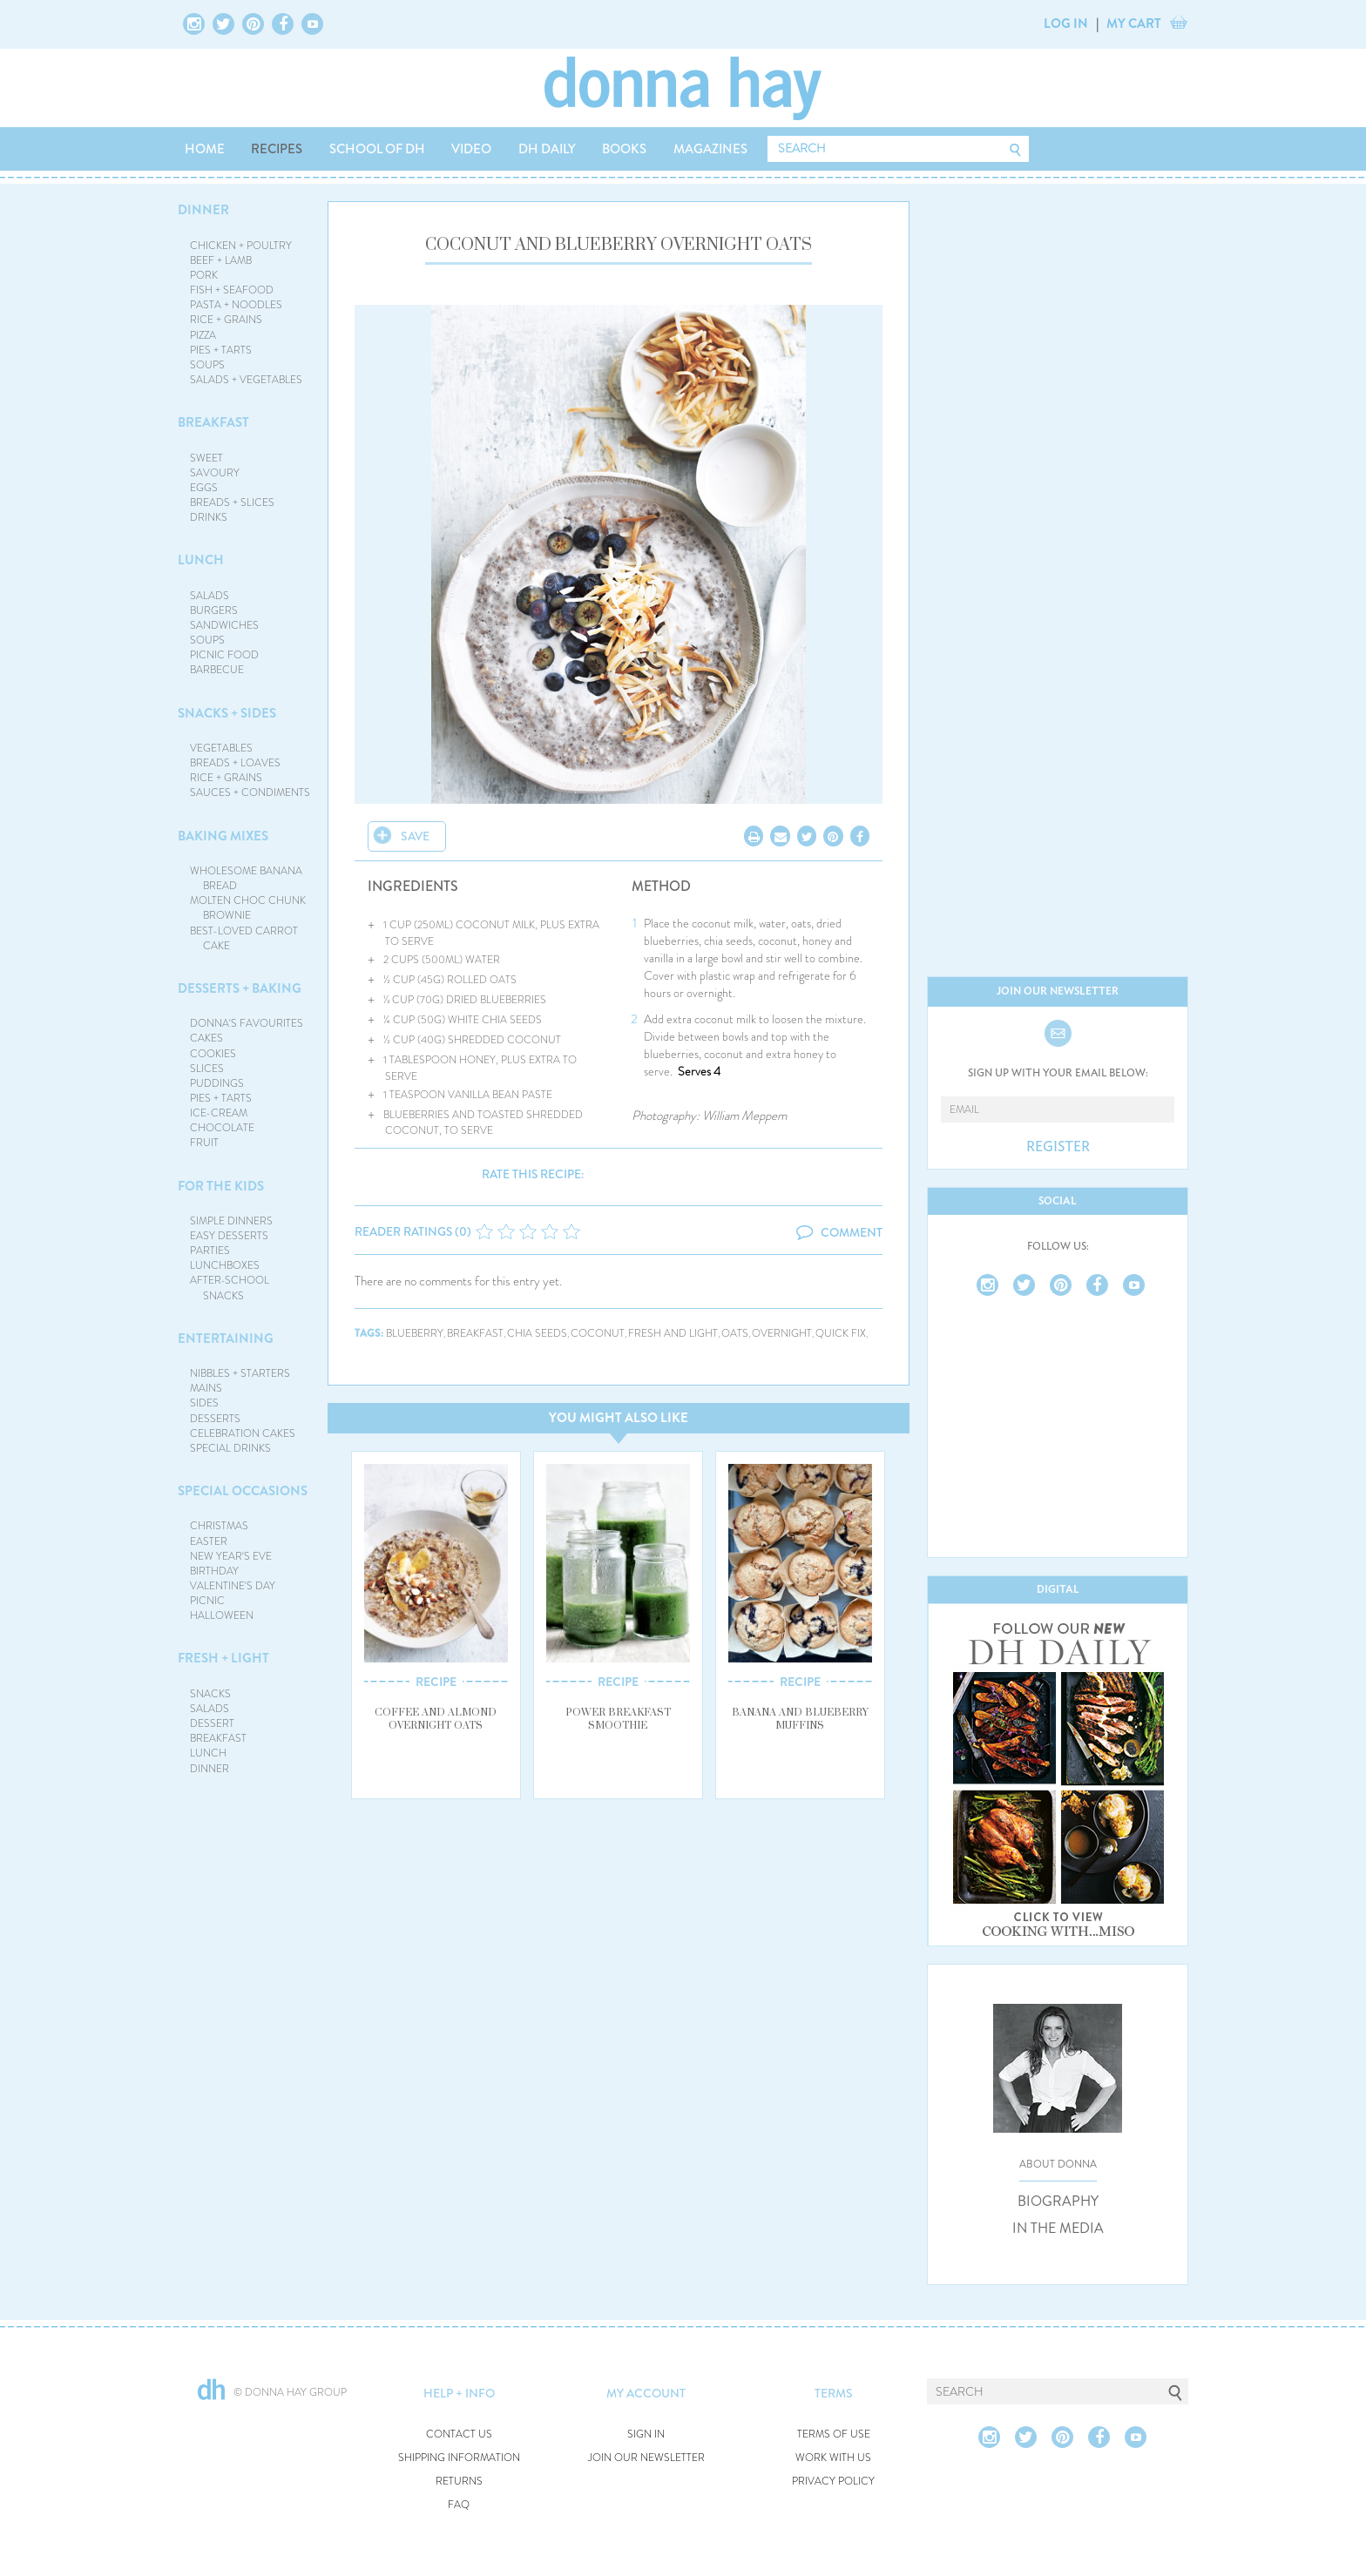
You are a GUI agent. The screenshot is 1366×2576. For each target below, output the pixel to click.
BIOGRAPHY (1058, 2201)
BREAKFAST (213, 422)
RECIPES (276, 148)
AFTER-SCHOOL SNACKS (229, 1287)
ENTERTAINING (226, 1338)
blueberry (414, 1333)
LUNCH (201, 560)
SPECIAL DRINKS (230, 1448)
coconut (598, 1333)
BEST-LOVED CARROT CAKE (244, 938)
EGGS (204, 488)
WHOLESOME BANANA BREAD (246, 878)
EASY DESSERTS (229, 1236)
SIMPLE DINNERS (231, 1221)
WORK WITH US (833, 2458)
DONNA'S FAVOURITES (246, 1023)
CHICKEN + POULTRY (241, 245)
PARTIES (210, 1250)
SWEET (206, 458)
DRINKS (208, 517)
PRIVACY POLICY (833, 2481)
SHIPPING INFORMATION (459, 2458)
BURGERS (214, 610)
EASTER (208, 1541)
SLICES (207, 1068)
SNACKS (210, 1694)
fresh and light (673, 1333)
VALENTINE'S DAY (232, 1586)
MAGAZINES (710, 148)
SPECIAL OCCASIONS (243, 1490)
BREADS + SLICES (232, 502)
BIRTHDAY (214, 1571)
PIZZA (203, 335)
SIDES (204, 1403)
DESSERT (212, 1723)
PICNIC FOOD (224, 655)
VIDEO (471, 148)
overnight (782, 1333)
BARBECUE (217, 670)
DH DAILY (547, 148)
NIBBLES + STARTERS (240, 1373)
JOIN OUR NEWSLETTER (646, 2458)
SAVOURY (215, 473)
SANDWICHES (224, 625)
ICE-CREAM (218, 1113)
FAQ (459, 2505)
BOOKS (624, 148)
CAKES (206, 1038)
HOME (205, 148)
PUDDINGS (217, 1083)
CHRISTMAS (219, 1526)
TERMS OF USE (833, 2434)
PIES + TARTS (221, 350)
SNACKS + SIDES (227, 713)
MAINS (206, 1388)
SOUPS (207, 365)
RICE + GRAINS (226, 319)
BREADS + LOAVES (235, 763)
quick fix (840, 1333)
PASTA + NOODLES (236, 305)
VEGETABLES (221, 748)
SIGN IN (646, 2434)
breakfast (475, 1333)
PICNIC (207, 1600)
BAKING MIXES (223, 836)
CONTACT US (459, 2434)
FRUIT (204, 1142)
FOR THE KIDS (221, 1186)
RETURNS (459, 2481)
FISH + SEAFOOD (232, 290)
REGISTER (1058, 1147)
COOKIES (213, 1054)
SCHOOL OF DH (377, 148)
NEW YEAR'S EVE (231, 1556)
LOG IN (1066, 23)
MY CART (1133, 23)
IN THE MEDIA (1058, 2228)
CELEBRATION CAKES (242, 1433)
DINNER (203, 209)
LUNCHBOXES (225, 1265)
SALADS (209, 596)
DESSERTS (215, 1418)
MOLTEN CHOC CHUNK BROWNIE (248, 908)
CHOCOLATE (222, 1128)
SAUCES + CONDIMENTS (250, 792)
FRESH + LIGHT (223, 1658)
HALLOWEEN (222, 1615)
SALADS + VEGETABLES (246, 380)
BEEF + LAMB (221, 260)
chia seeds (537, 1333)
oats (734, 1333)
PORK (204, 275)
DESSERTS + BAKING (239, 988)
